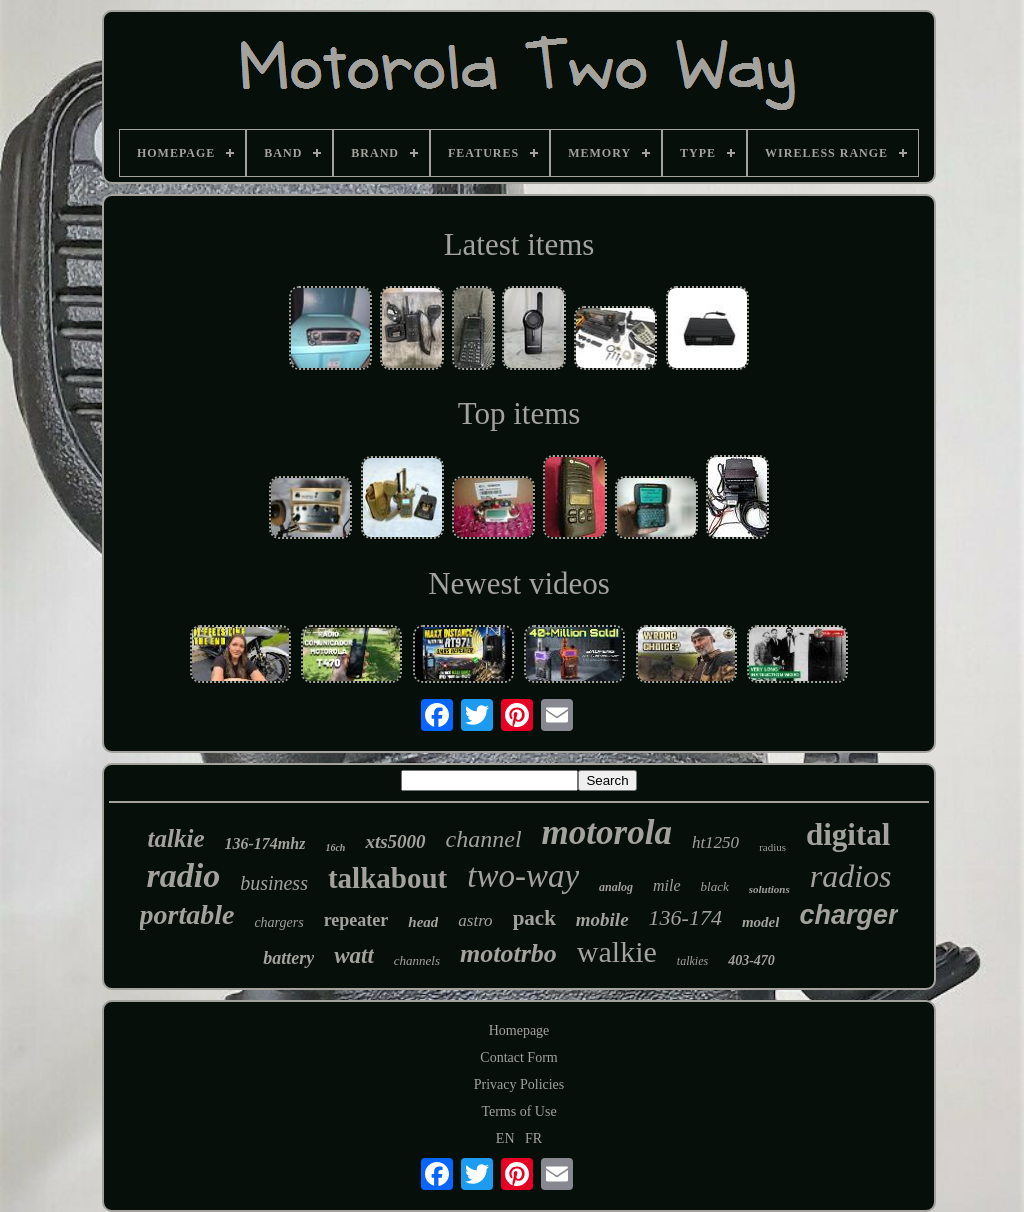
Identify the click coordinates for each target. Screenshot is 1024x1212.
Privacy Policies (519, 1084)
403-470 (751, 960)
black (715, 886)
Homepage (519, 1030)
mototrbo (508, 953)
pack (534, 918)
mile (667, 885)
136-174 (685, 917)
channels (417, 960)
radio (183, 875)
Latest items (519, 244)
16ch (335, 847)
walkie (617, 951)
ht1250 (715, 842)
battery (288, 958)
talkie (176, 838)
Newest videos (519, 583)
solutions (769, 889)
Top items (519, 413)
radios (851, 876)
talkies (692, 961)
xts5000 (395, 841)
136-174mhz (265, 843)
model (761, 922)
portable (187, 914)
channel (484, 839)
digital (848, 834)
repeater (356, 920)
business (274, 883)
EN (505, 1138)
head (423, 922)
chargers (278, 922)
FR (533, 1138)
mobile (602, 919)
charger (848, 915)
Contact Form (518, 1057)
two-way (523, 876)
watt (354, 955)
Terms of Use (518, 1111)
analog (616, 887)
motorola (607, 832)
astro (475, 920)
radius (772, 847)
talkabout (387, 878)
